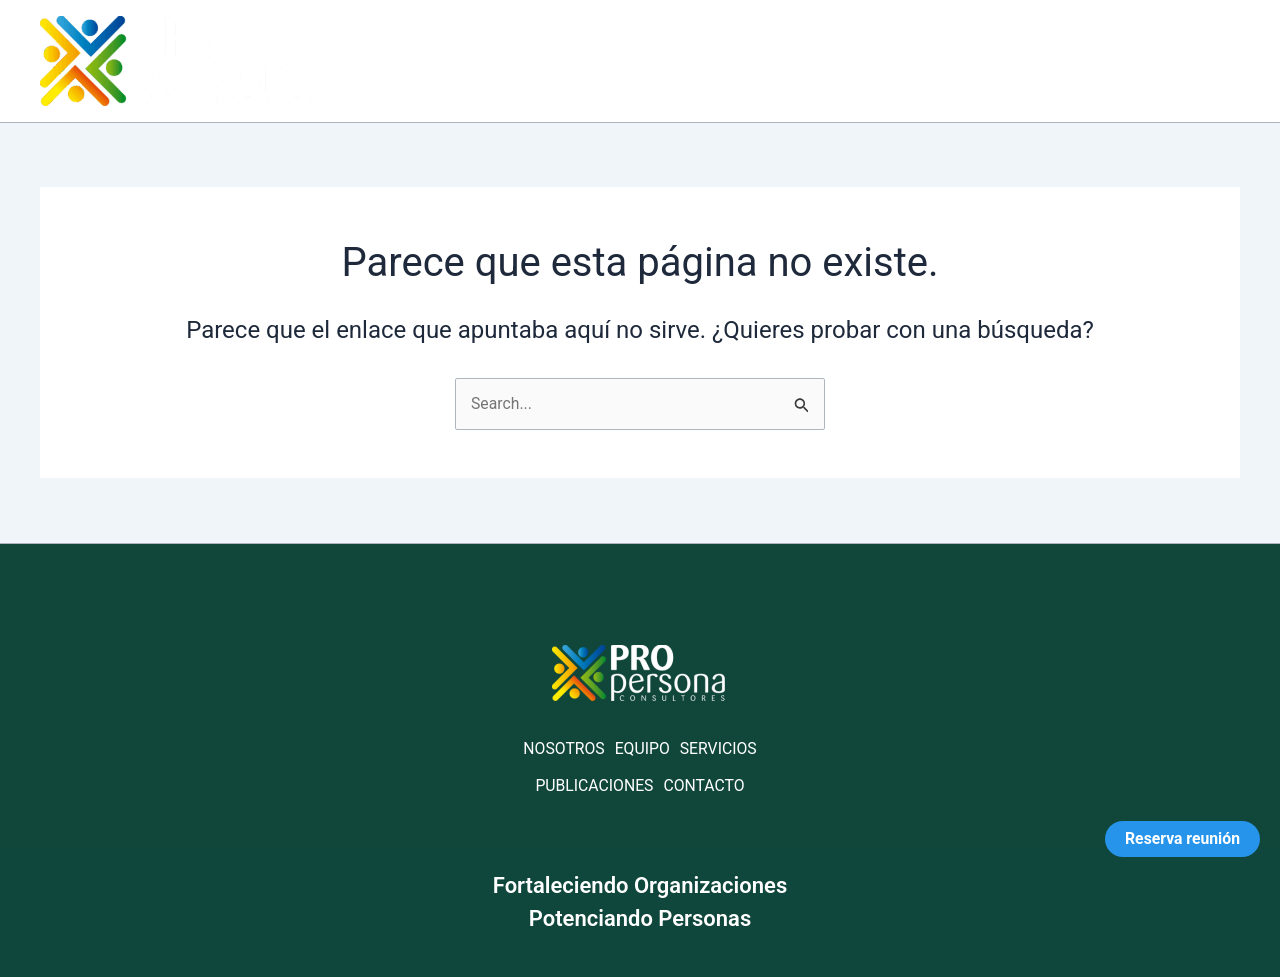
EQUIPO (642, 748)
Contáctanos (1167, 60)
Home (653, 60)
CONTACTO (705, 785)
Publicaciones (1015, 60)
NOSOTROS (563, 748)
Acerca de (759, 60)
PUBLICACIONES (594, 785)
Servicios (879, 60)
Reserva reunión (1181, 838)
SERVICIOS (719, 748)
